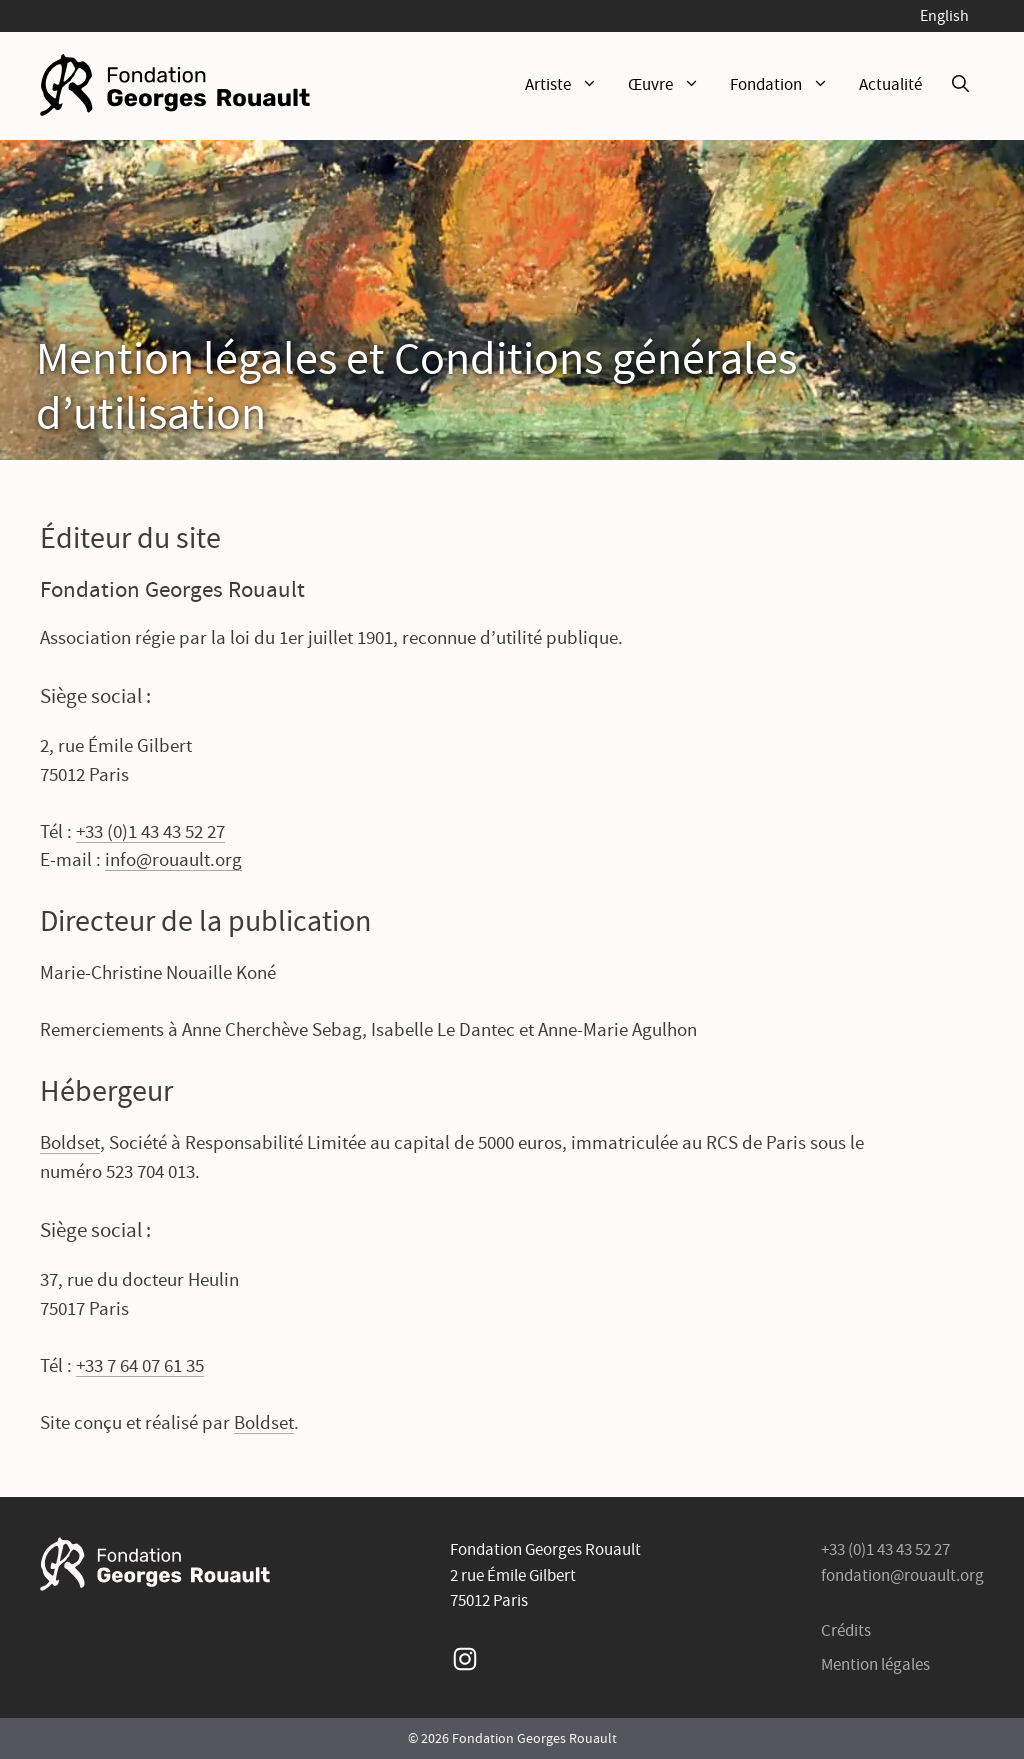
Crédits (846, 1630)
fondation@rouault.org (902, 1575)
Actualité (890, 84)
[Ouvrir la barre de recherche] (960, 85)
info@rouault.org (173, 859)
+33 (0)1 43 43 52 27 (150, 831)
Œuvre (671, 85)
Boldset (70, 1142)
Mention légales (875, 1664)
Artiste (569, 85)
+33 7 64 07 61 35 (140, 1365)
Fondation (787, 85)
